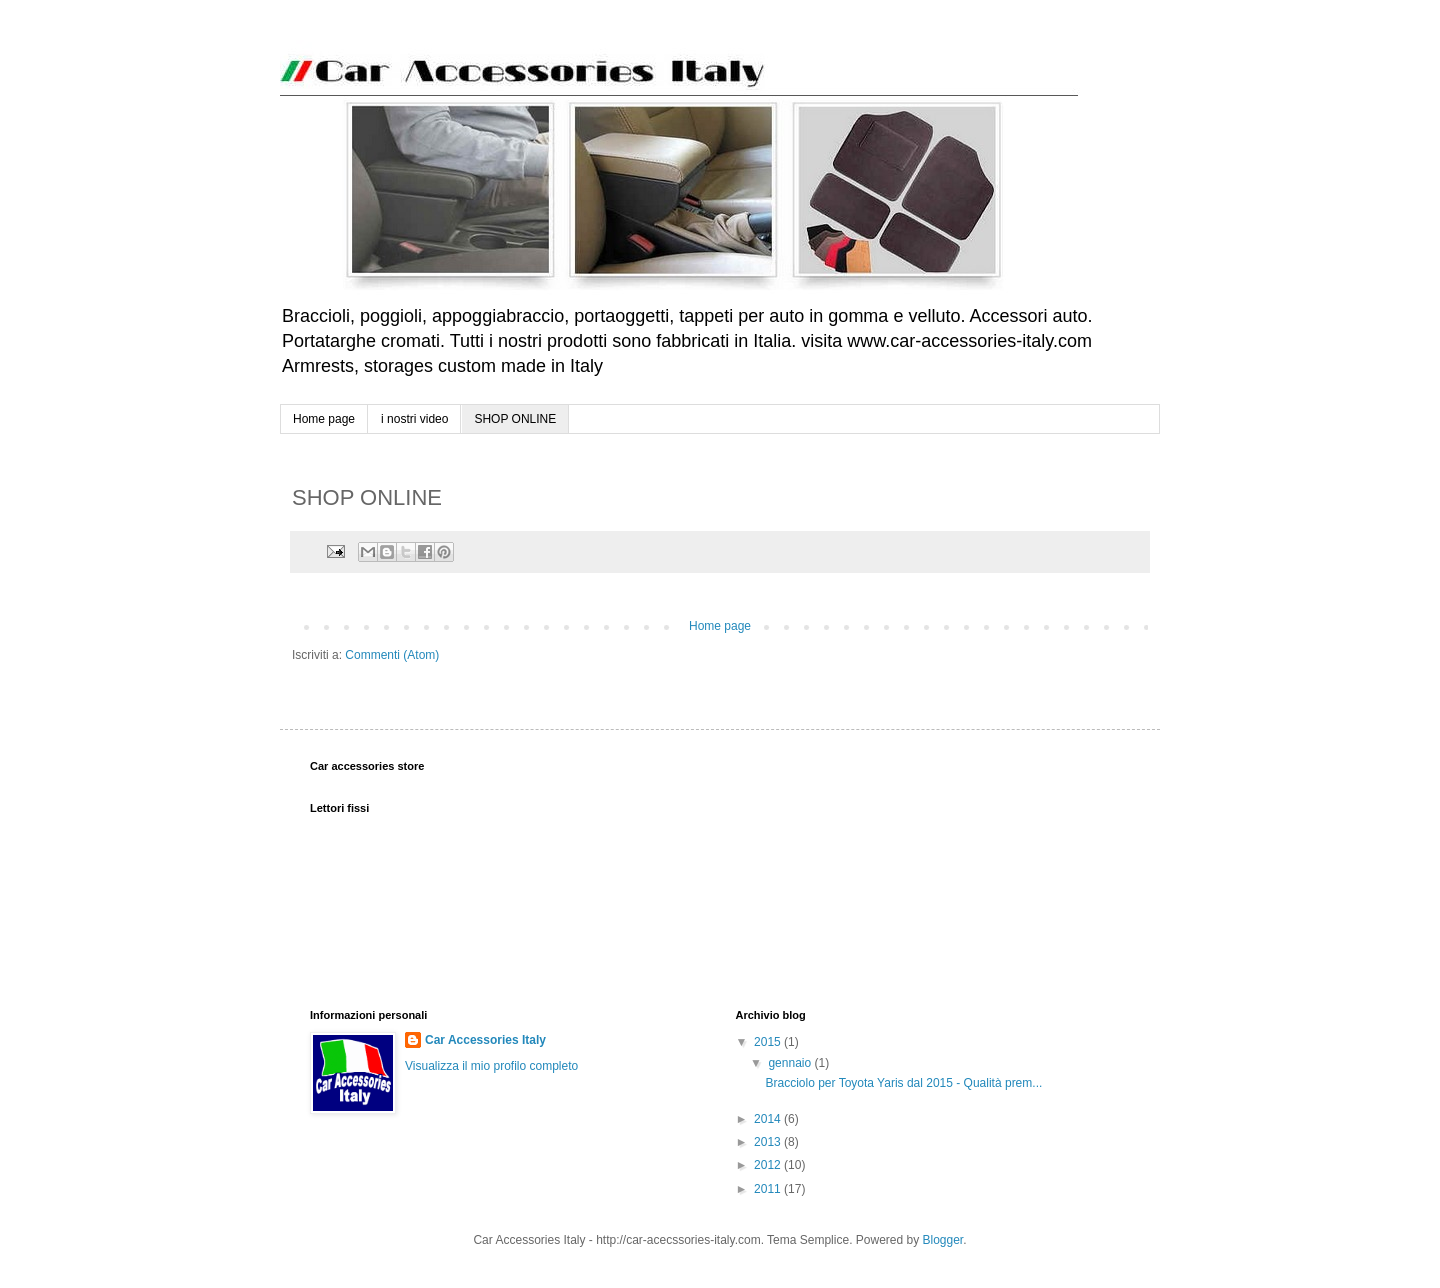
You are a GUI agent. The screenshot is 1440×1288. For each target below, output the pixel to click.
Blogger (943, 1240)
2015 (769, 1042)
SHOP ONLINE (515, 419)
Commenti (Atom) (392, 655)
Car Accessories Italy (485, 1040)
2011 (769, 1189)
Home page (324, 419)
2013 (769, 1142)
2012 (769, 1165)
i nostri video (414, 419)
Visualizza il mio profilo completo (491, 1066)
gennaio (791, 1063)
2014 (769, 1119)
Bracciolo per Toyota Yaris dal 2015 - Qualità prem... (903, 1083)
